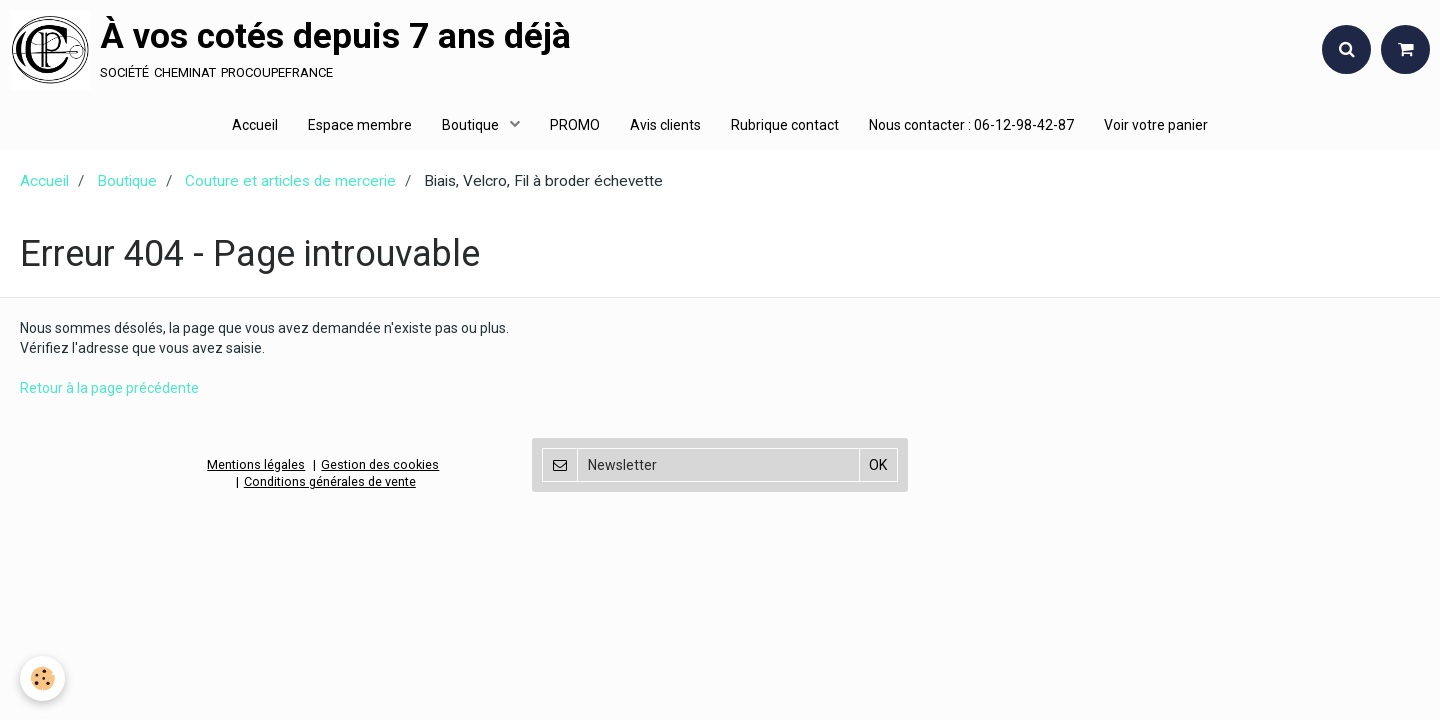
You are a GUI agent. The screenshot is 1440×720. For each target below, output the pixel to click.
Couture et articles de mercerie (290, 181)
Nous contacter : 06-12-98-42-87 (971, 125)
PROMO (575, 125)
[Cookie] (42, 678)
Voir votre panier (1156, 125)
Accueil (255, 125)
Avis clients (665, 125)
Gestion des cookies (380, 464)
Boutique (472, 125)
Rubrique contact (785, 125)
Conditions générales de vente (330, 481)
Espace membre (360, 125)
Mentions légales (256, 464)
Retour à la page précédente (109, 388)
